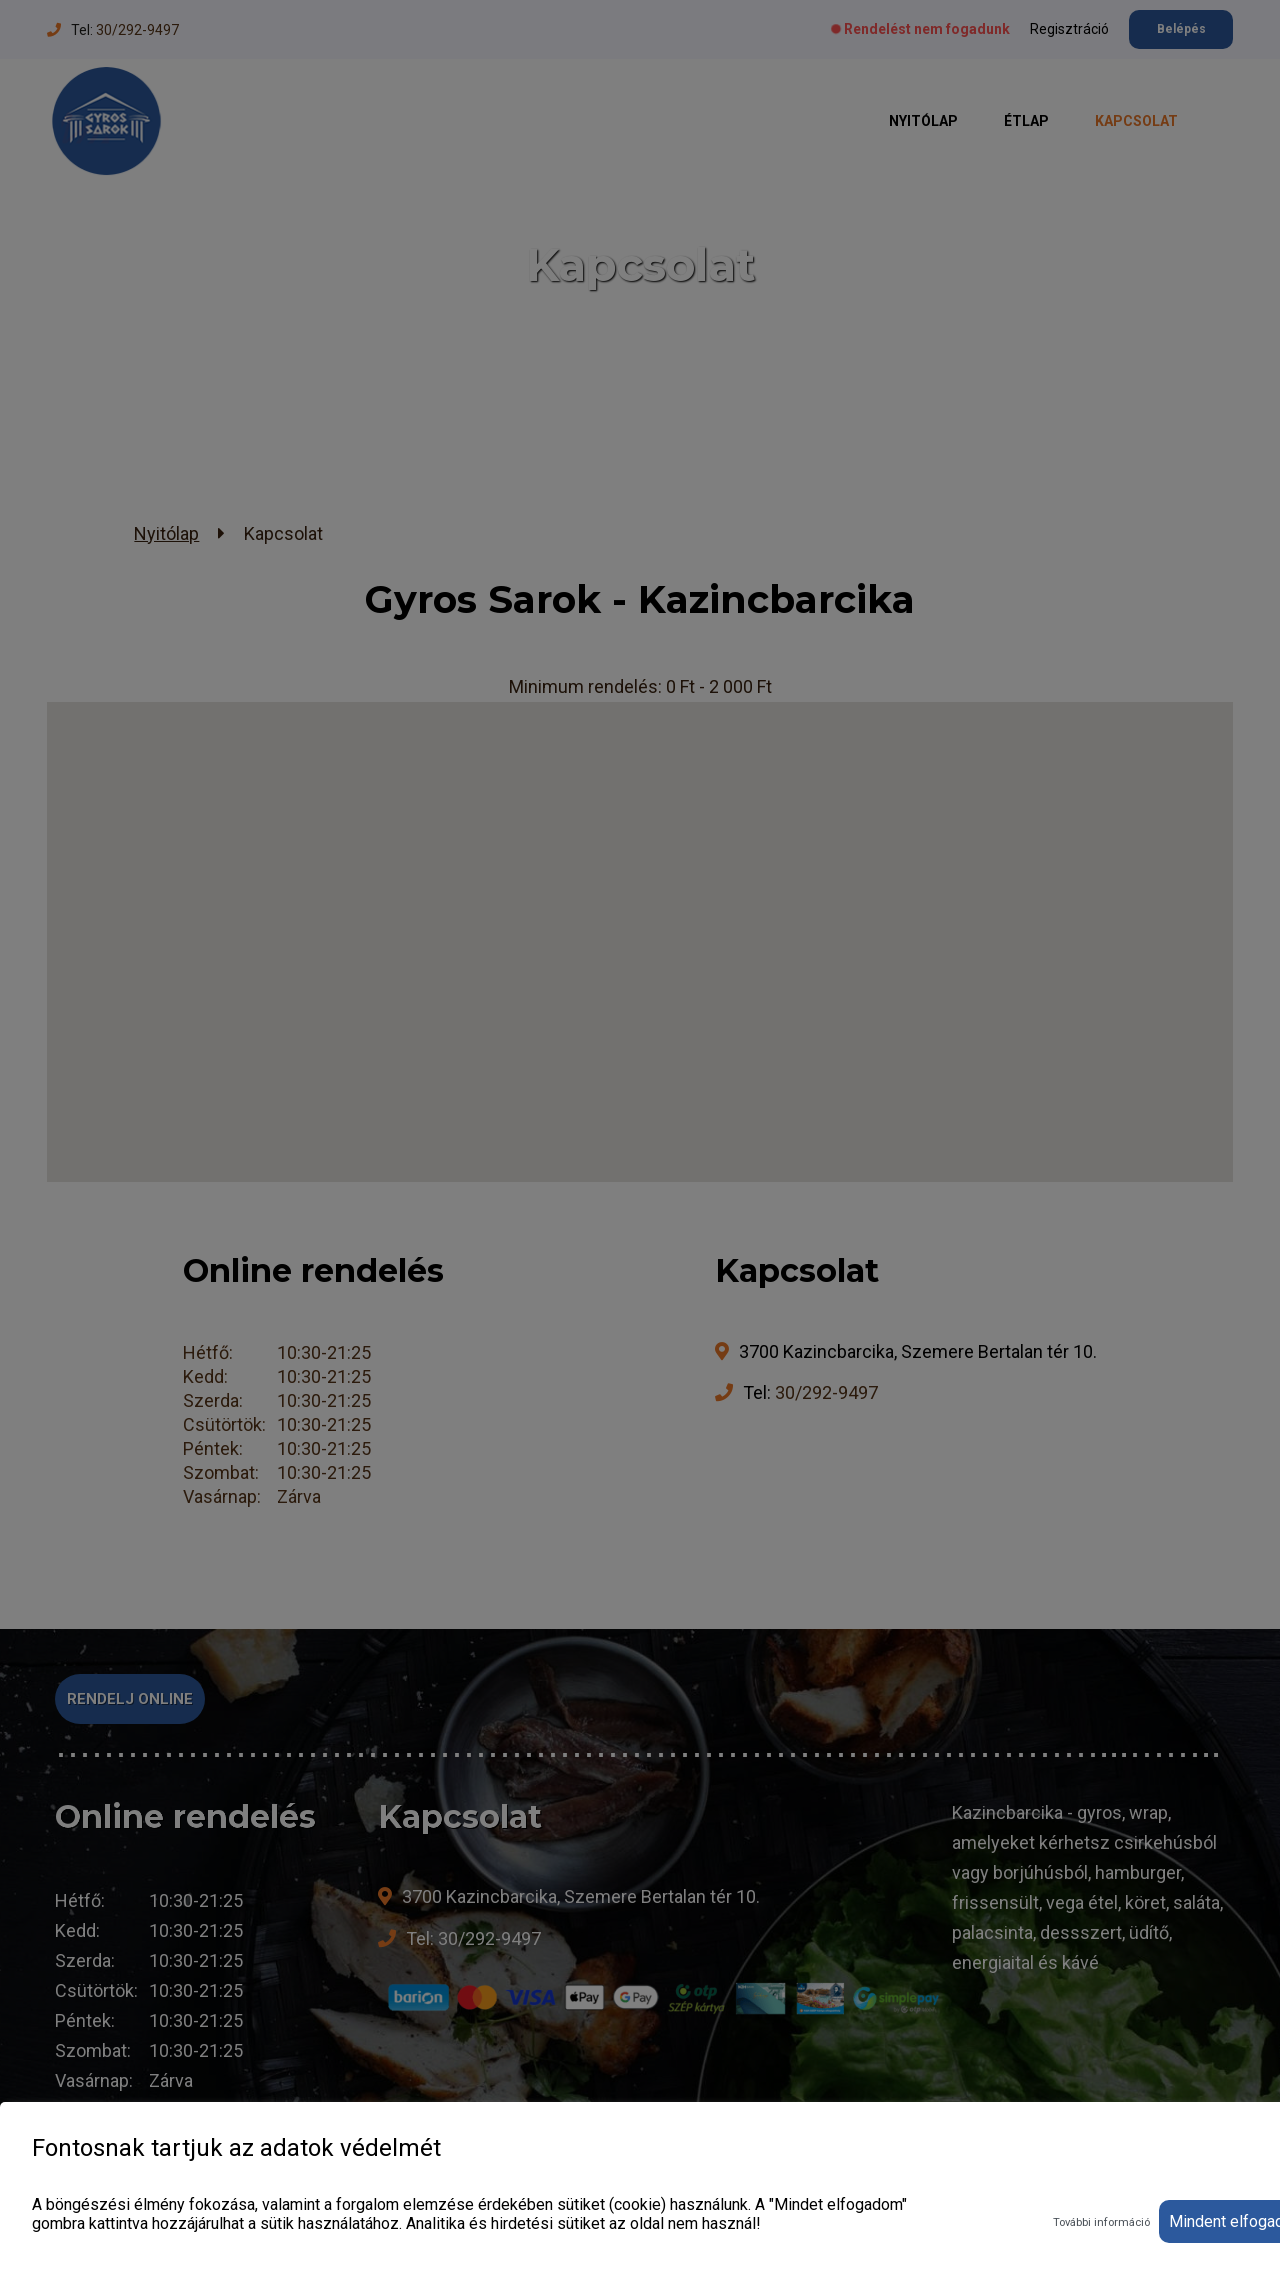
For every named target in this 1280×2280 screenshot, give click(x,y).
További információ (1101, 2222)
